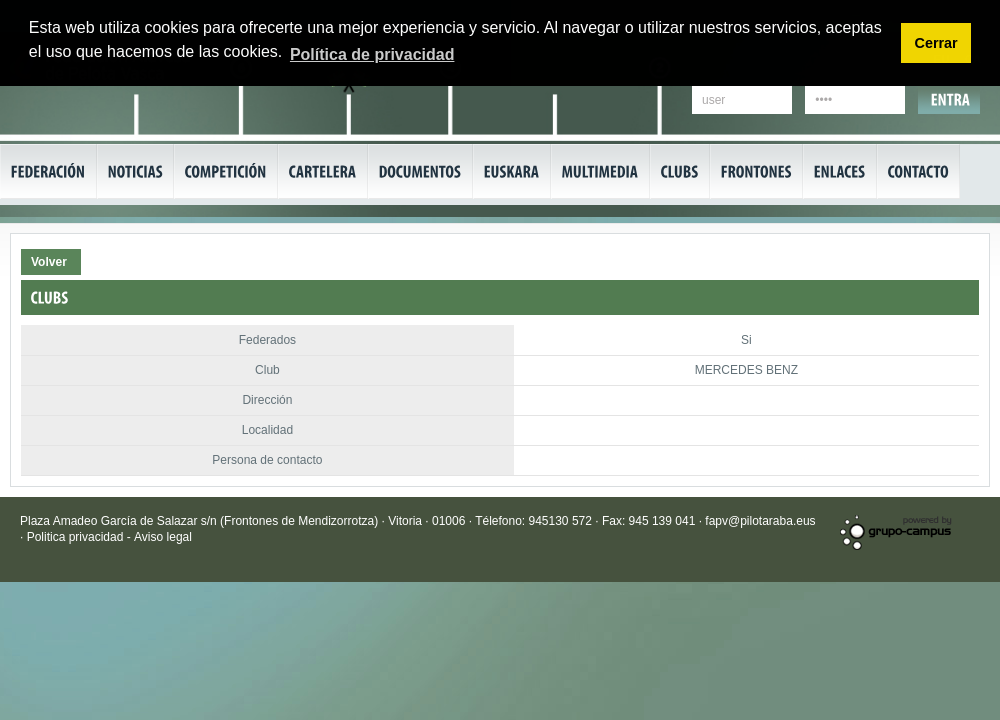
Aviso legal (163, 537)
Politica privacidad (77, 537)
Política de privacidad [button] (372, 54)
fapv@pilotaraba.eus (760, 521)
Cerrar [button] (935, 43)
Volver (49, 262)
